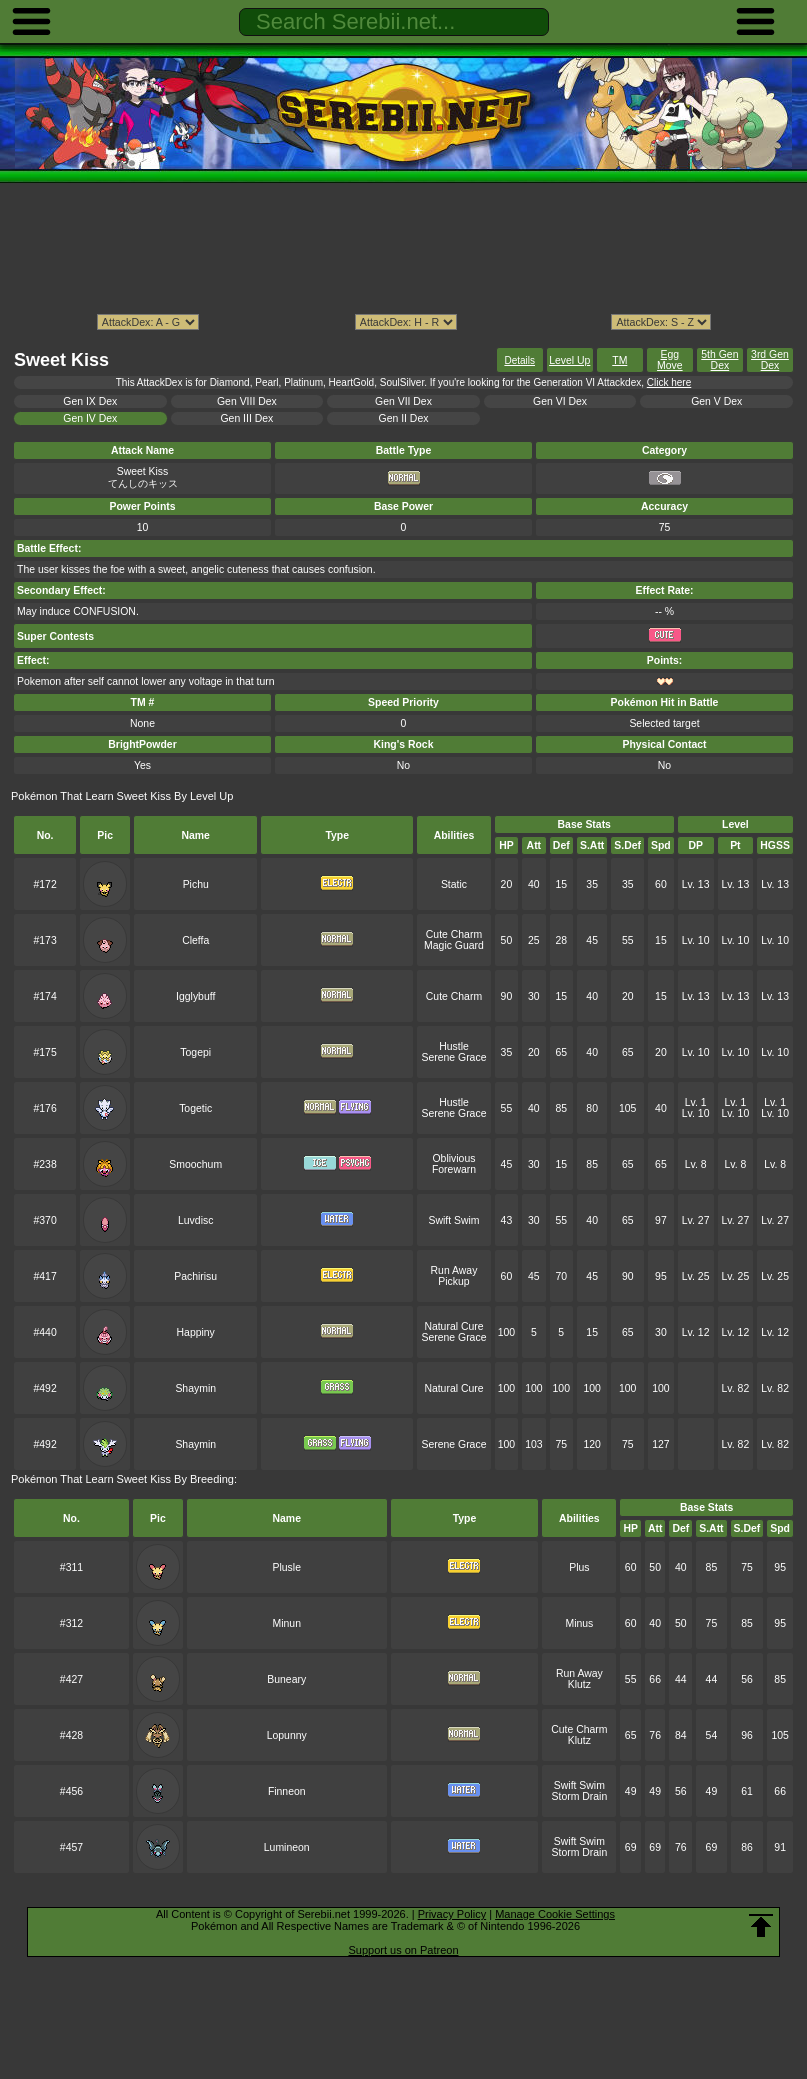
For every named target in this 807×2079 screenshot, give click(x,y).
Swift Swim (453, 1220)
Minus (579, 1623)
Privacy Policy (452, 1914)
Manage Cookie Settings (555, 1914)
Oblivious (454, 1158)
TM (619, 360)
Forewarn (454, 1169)
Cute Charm (454, 934)
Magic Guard (454, 945)
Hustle (454, 1046)
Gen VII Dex (403, 401)
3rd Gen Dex (770, 360)
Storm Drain (580, 1796)
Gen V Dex (716, 401)
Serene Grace (453, 1057)
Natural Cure (453, 1326)
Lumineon (287, 1847)
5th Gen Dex (719, 360)
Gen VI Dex (560, 401)
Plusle (287, 1567)
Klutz (579, 1684)
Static (454, 884)
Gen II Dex (404, 418)
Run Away (454, 1270)
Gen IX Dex (90, 401)
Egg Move (670, 360)
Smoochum (195, 1164)
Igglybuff (195, 996)
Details (519, 360)
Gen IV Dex (90, 418)
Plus (579, 1567)
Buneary (286, 1679)
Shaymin (195, 1388)
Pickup (453, 1281)
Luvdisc (195, 1220)
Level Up (569, 360)
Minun (287, 1623)
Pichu (196, 884)
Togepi (195, 1052)
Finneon (287, 1791)
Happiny (196, 1332)
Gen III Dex (246, 418)
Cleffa (195, 940)
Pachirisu (195, 1276)
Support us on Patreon (403, 1950)
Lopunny (287, 1735)
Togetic (195, 1108)
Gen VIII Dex (247, 401)
